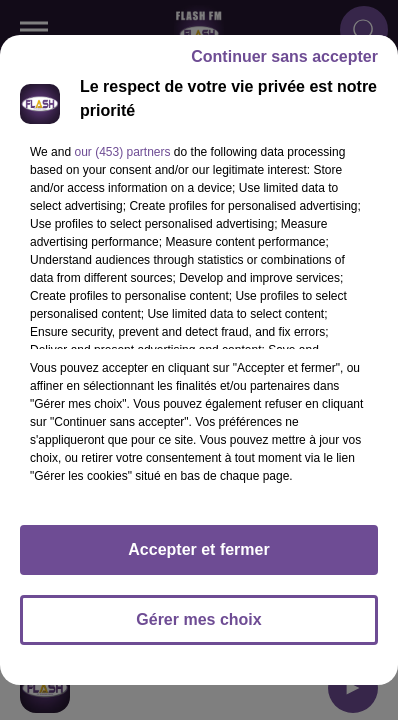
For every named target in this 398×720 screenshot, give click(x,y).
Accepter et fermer (198, 549)
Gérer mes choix (198, 619)
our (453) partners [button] (122, 152)
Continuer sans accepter (284, 56)
